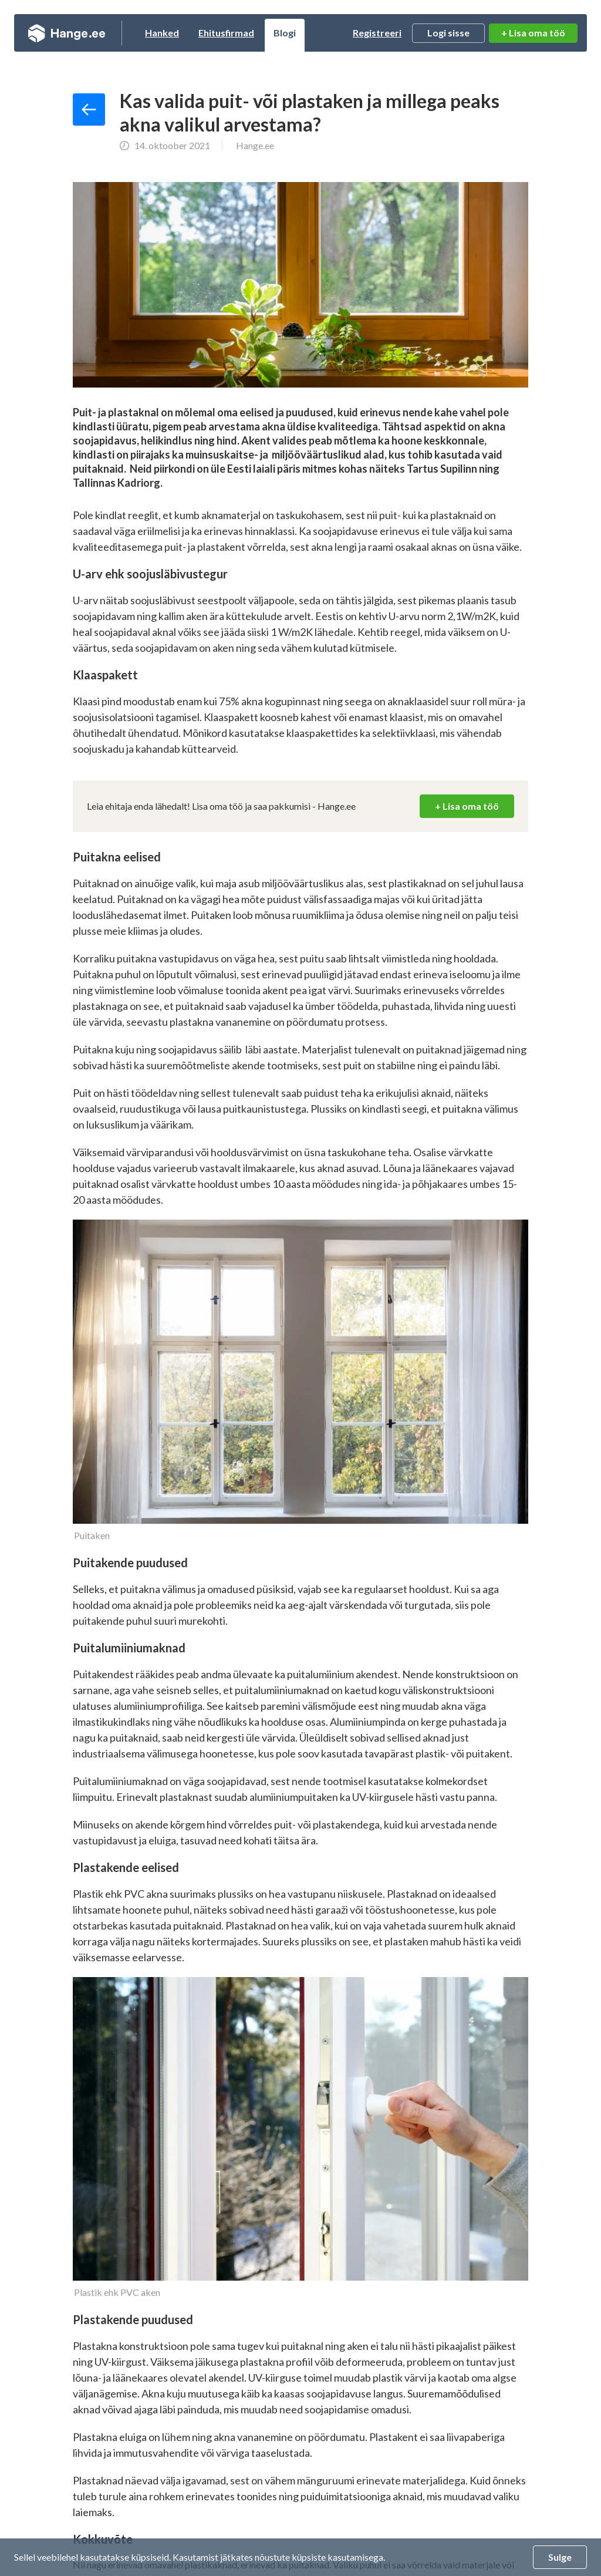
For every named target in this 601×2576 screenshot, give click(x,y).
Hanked (162, 32)
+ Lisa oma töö (533, 32)
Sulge (560, 2556)
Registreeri (377, 32)
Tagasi (89, 109)
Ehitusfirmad (226, 32)
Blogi (285, 32)
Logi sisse (448, 32)
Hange (66, 32)
